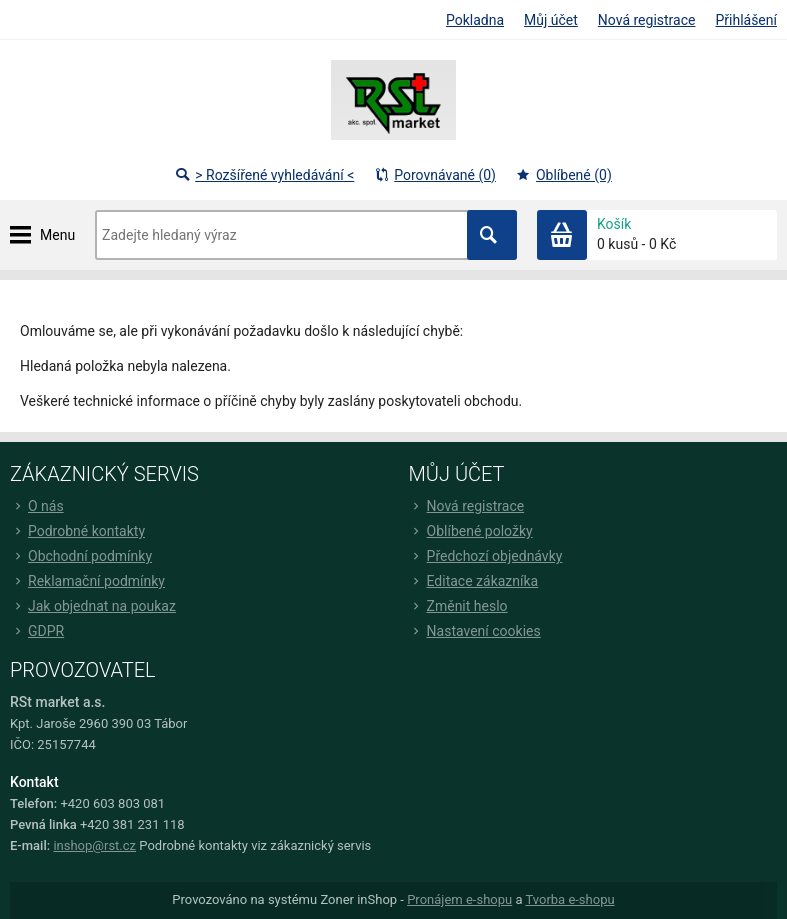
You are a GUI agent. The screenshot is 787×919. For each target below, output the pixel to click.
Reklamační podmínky (87, 581)
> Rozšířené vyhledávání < (264, 175)
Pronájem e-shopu (459, 899)
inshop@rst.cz (94, 845)
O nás (37, 506)
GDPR (37, 631)
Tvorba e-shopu (569, 899)
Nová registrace (647, 20)
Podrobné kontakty (77, 531)
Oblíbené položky (471, 531)
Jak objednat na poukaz (93, 606)
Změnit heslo (458, 606)
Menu (57, 235)
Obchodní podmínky (81, 556)
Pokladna (475, 20)
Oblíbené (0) (564, 175)
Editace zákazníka (474, 581)
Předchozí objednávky (486, 556)
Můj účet (551, 20)
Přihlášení (746, 20)
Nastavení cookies (475, 631)
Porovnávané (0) (435, 175)
